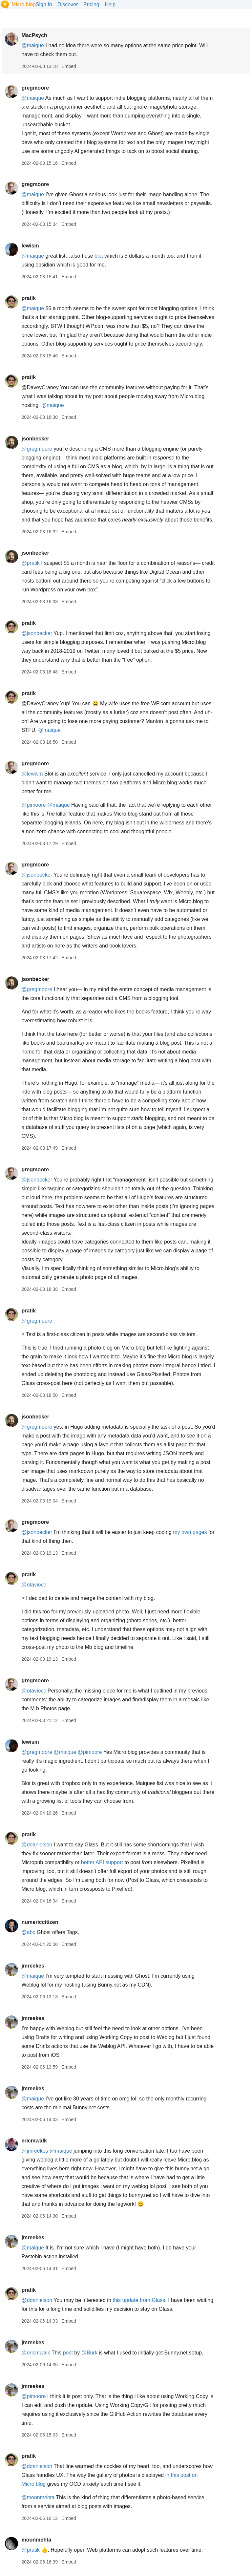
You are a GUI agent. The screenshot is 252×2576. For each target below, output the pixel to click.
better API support (102, 1862)
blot (98, 256)
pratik (28, 298)
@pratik (30, 563)
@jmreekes (34, 2151)
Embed (68, 66)
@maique (32, 45)
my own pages (190, 1532)
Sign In (44, 4)
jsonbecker (35, 438)
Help (110, 4)
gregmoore (35, 88)
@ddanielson (36, 1844)
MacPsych (34, 35)
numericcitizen (39, 1922)
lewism (30, 245)
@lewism (32, 774)
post (68, 2352)
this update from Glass (139, 2300)
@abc (28, 1932)
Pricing (91, 4)
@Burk (89, 2352)
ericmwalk (34, 2140)
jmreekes (32, 1966)
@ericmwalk (35, 2352)
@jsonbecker (36, 633)
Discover (67, 4)
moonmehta (36, 2540)
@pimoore (33, 805)
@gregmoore (36, 449)
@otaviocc (33, 1584)
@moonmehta (37, 2497)
